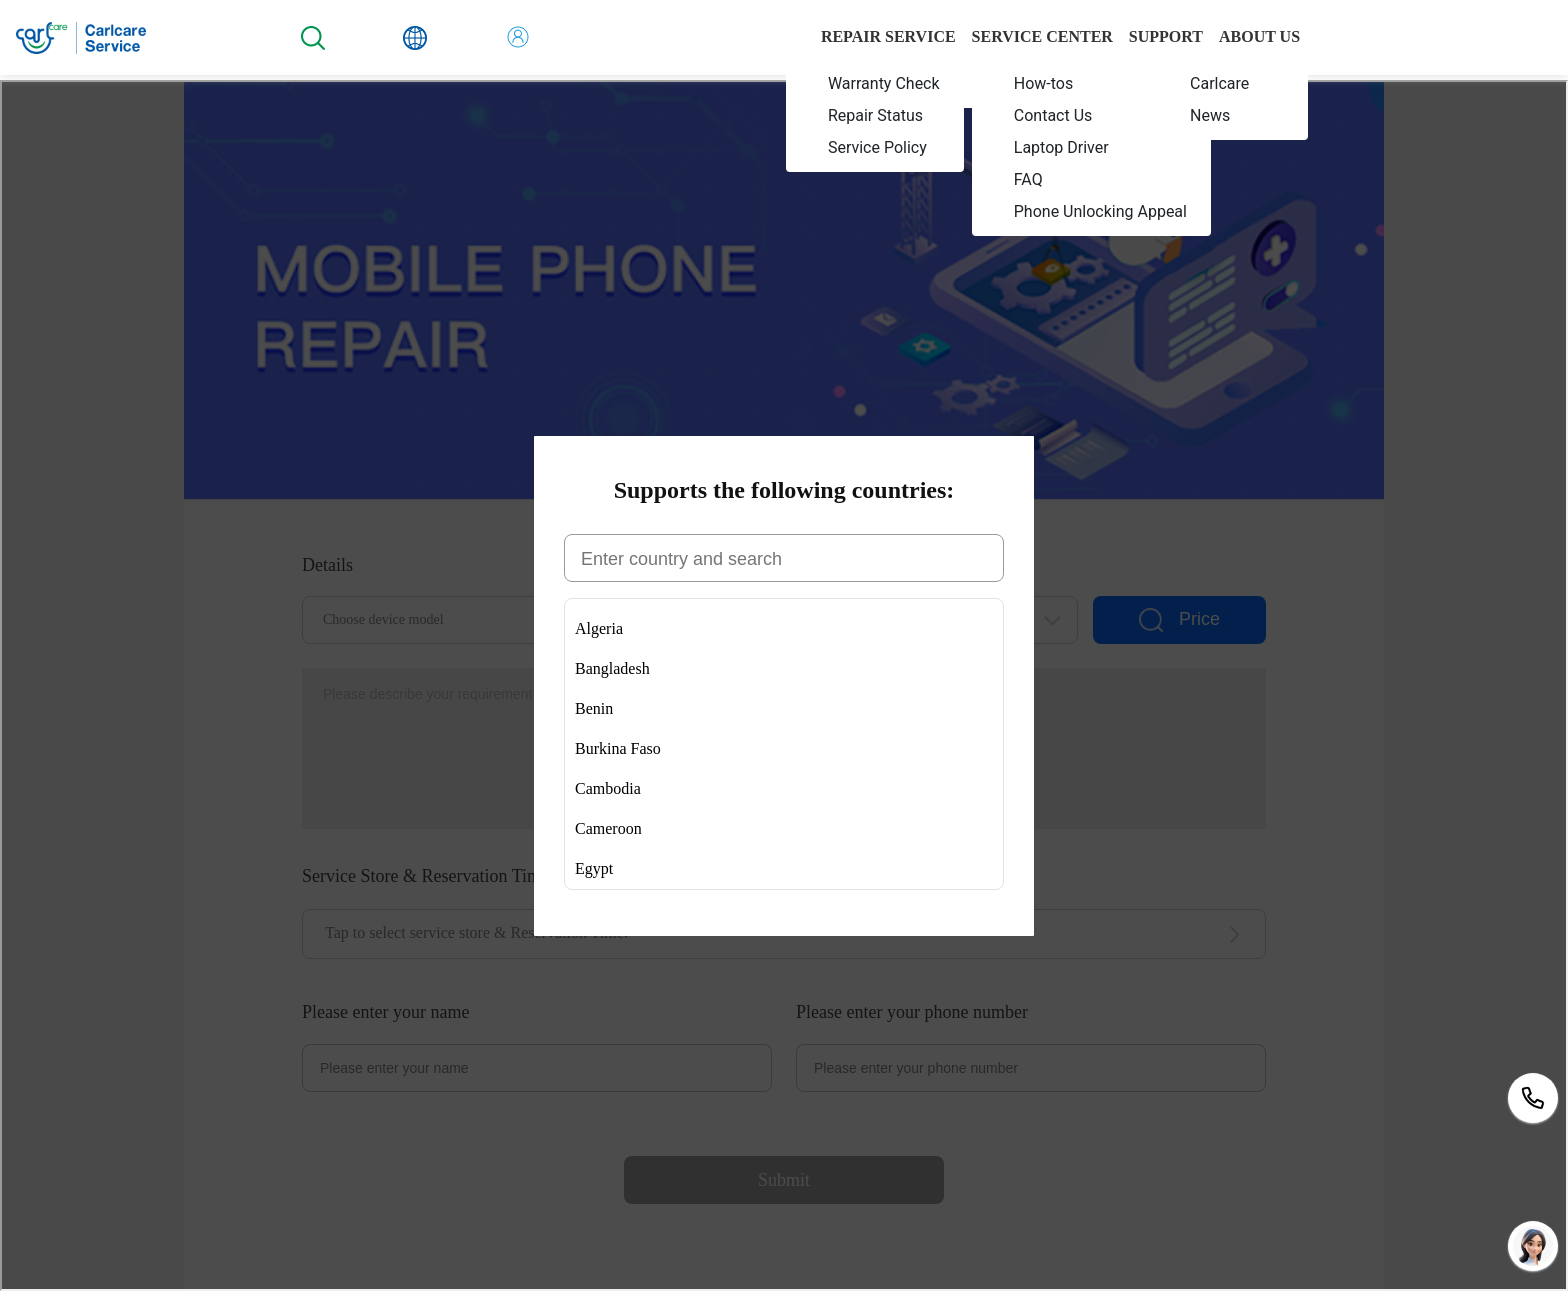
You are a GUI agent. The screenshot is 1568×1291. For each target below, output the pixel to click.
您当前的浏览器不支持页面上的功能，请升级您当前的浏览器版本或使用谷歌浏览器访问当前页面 (784, 685)
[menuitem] (875, 83)
